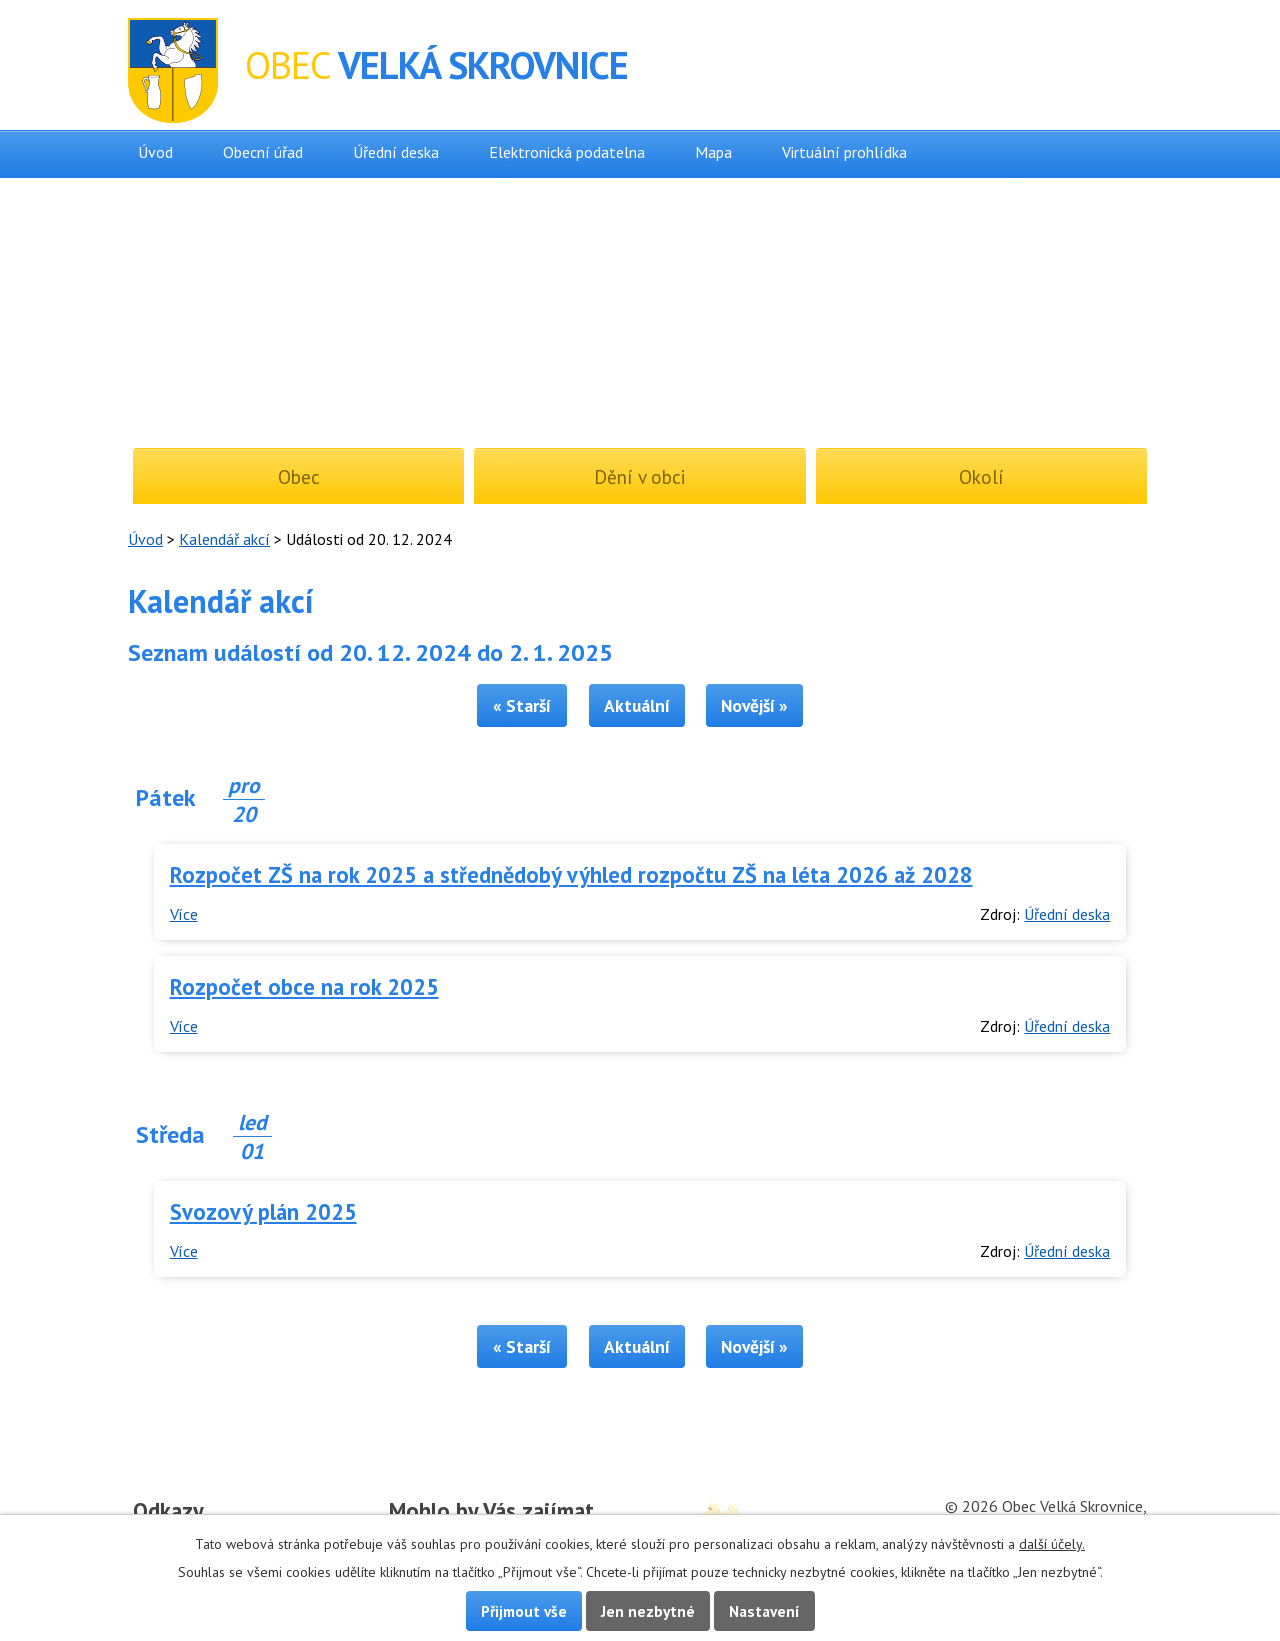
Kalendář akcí (224, 539)
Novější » (754, 705)
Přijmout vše (524, 1611)
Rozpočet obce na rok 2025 (304, 986)
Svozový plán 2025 (263, 1211)
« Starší (522, 705)
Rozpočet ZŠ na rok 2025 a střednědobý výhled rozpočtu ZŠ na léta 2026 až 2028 (571, 874)
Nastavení (764, 1611)
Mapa (713, 152)
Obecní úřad (263, 152)
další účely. (1052, 1544)
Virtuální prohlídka (844, 152)
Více (184, 914)
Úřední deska (396, 152)
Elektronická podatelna (567, 152)
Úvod (155, 152)
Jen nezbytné (648, 1611)
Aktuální (637, 705)
